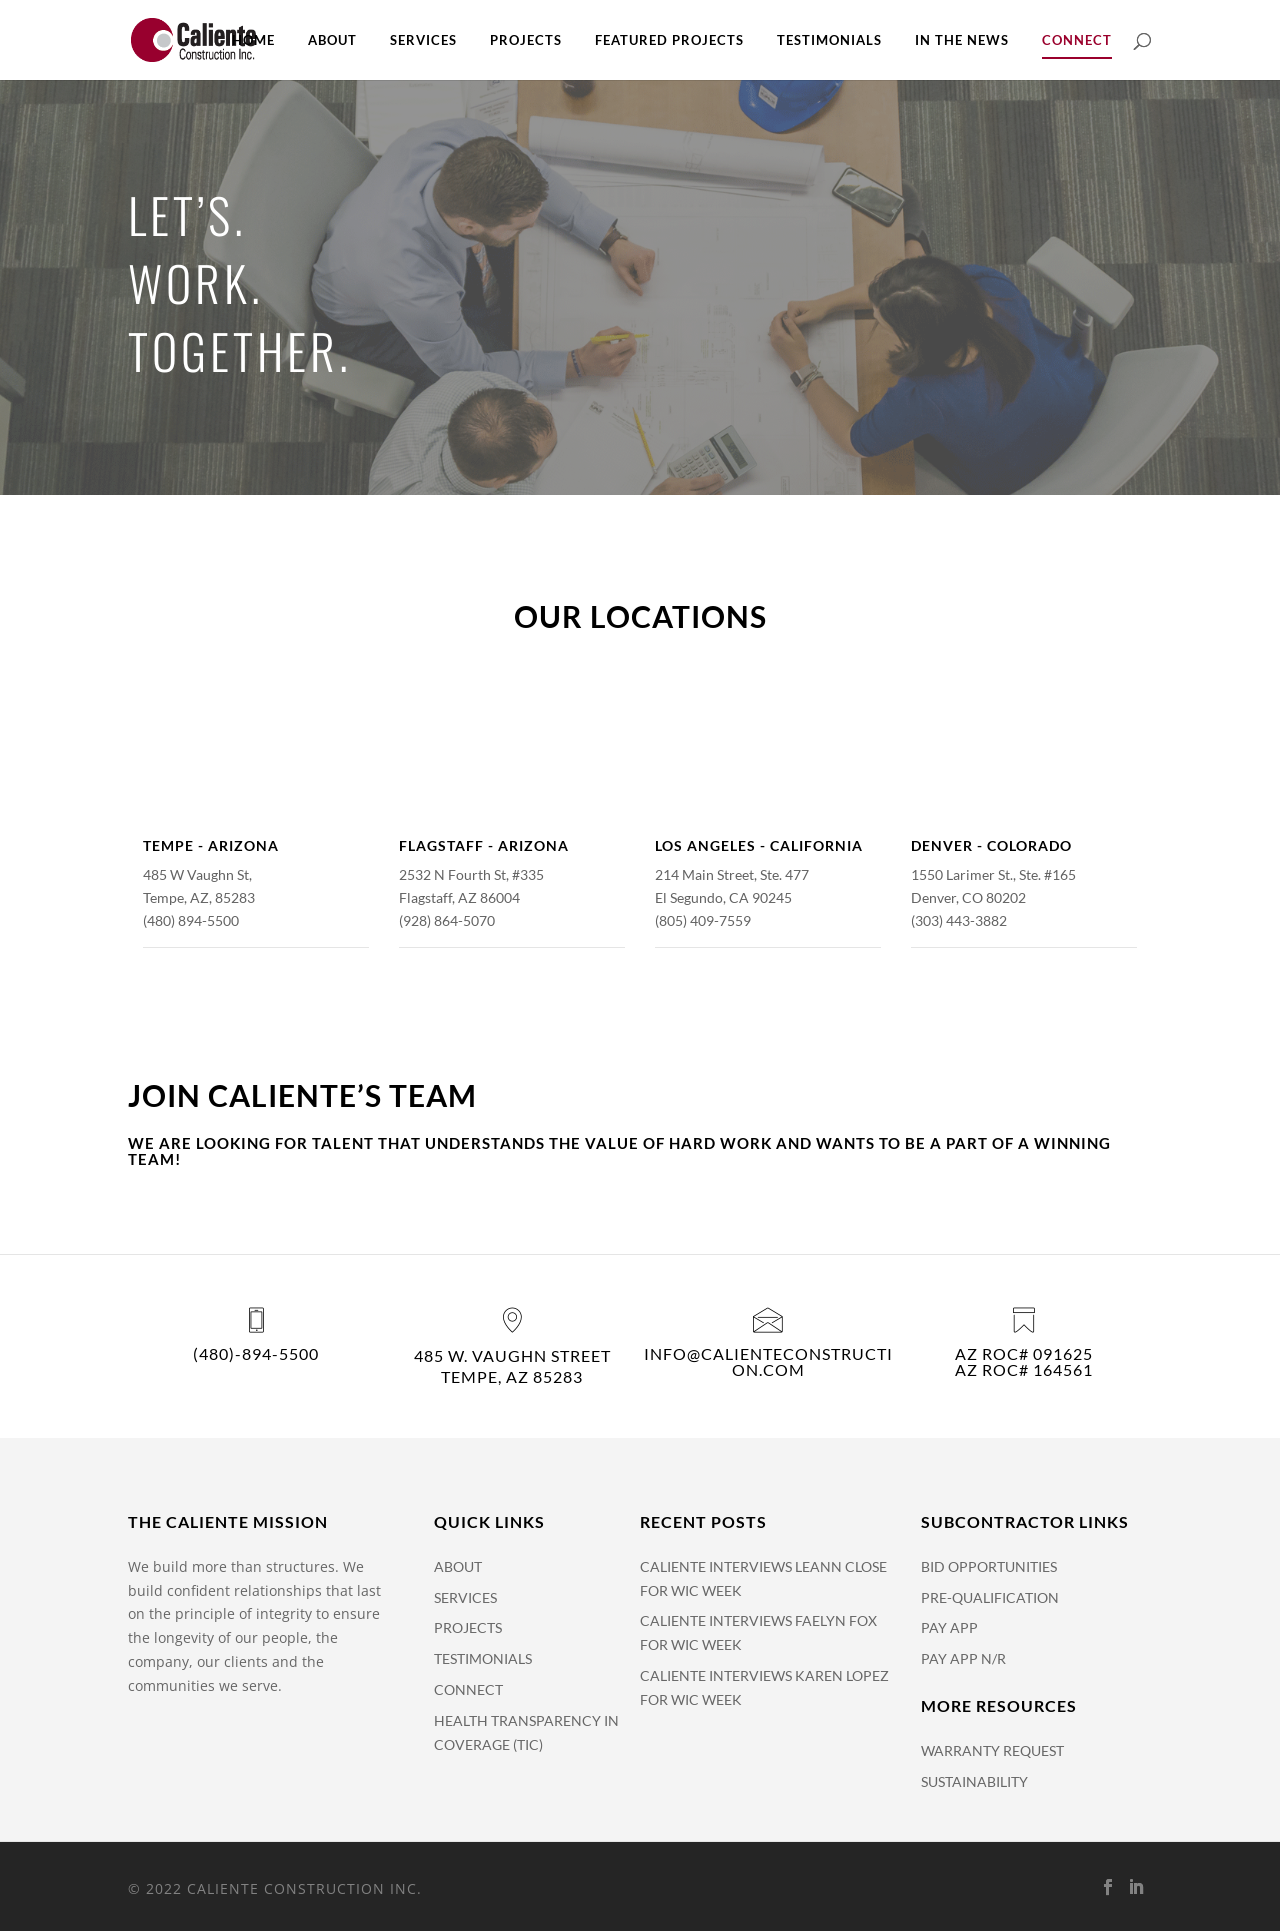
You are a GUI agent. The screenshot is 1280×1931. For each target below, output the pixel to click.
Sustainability (974, 1781)
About (332, 40)
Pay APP (949, 1627)
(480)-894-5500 (256, 1353)
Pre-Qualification (990, 1597)
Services (423, 40)
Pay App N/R (963, 1658)
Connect (1077, 40)
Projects (526, 40)
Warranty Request (992, 1750)
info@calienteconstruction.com (768, 1361)
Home (253, 40)
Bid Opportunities (989, 1566)
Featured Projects (669, 40)
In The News (962, 40)
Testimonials (829, 40)
